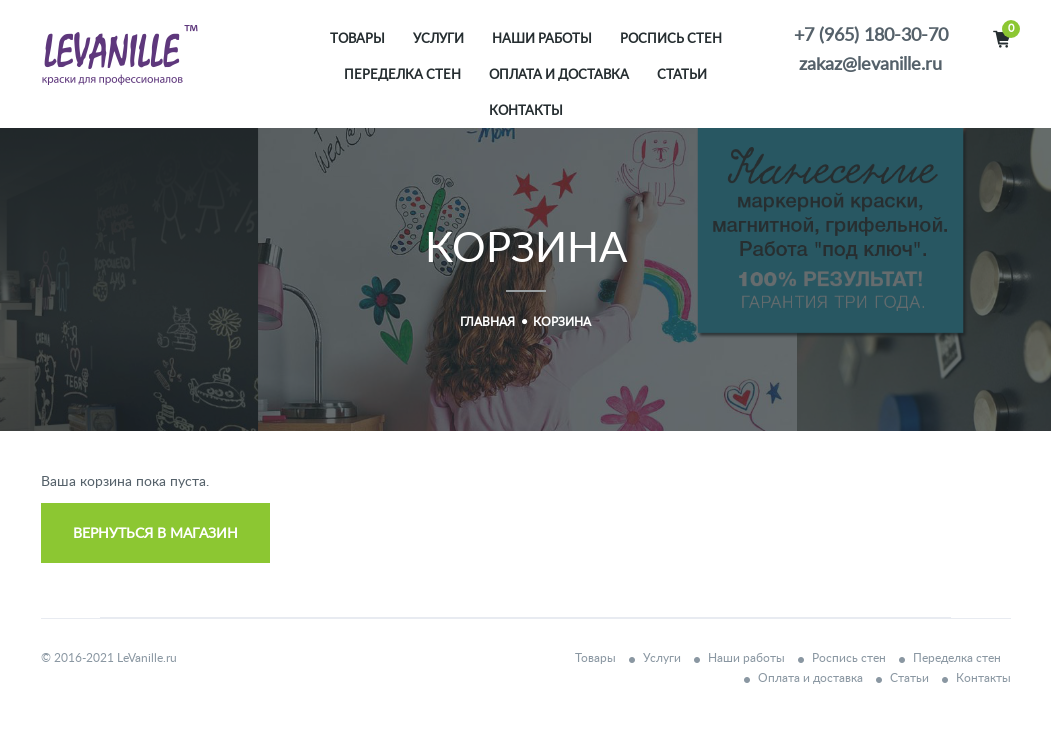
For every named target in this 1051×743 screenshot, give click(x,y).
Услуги (438, 39)
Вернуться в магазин (155, 534)
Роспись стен (671, 39)
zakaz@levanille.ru (870, 65)
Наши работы (542, 39)
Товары (357, 39)
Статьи (682, 75)
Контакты (526, 111)
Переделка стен (402, 75)
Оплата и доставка (559, 75)
